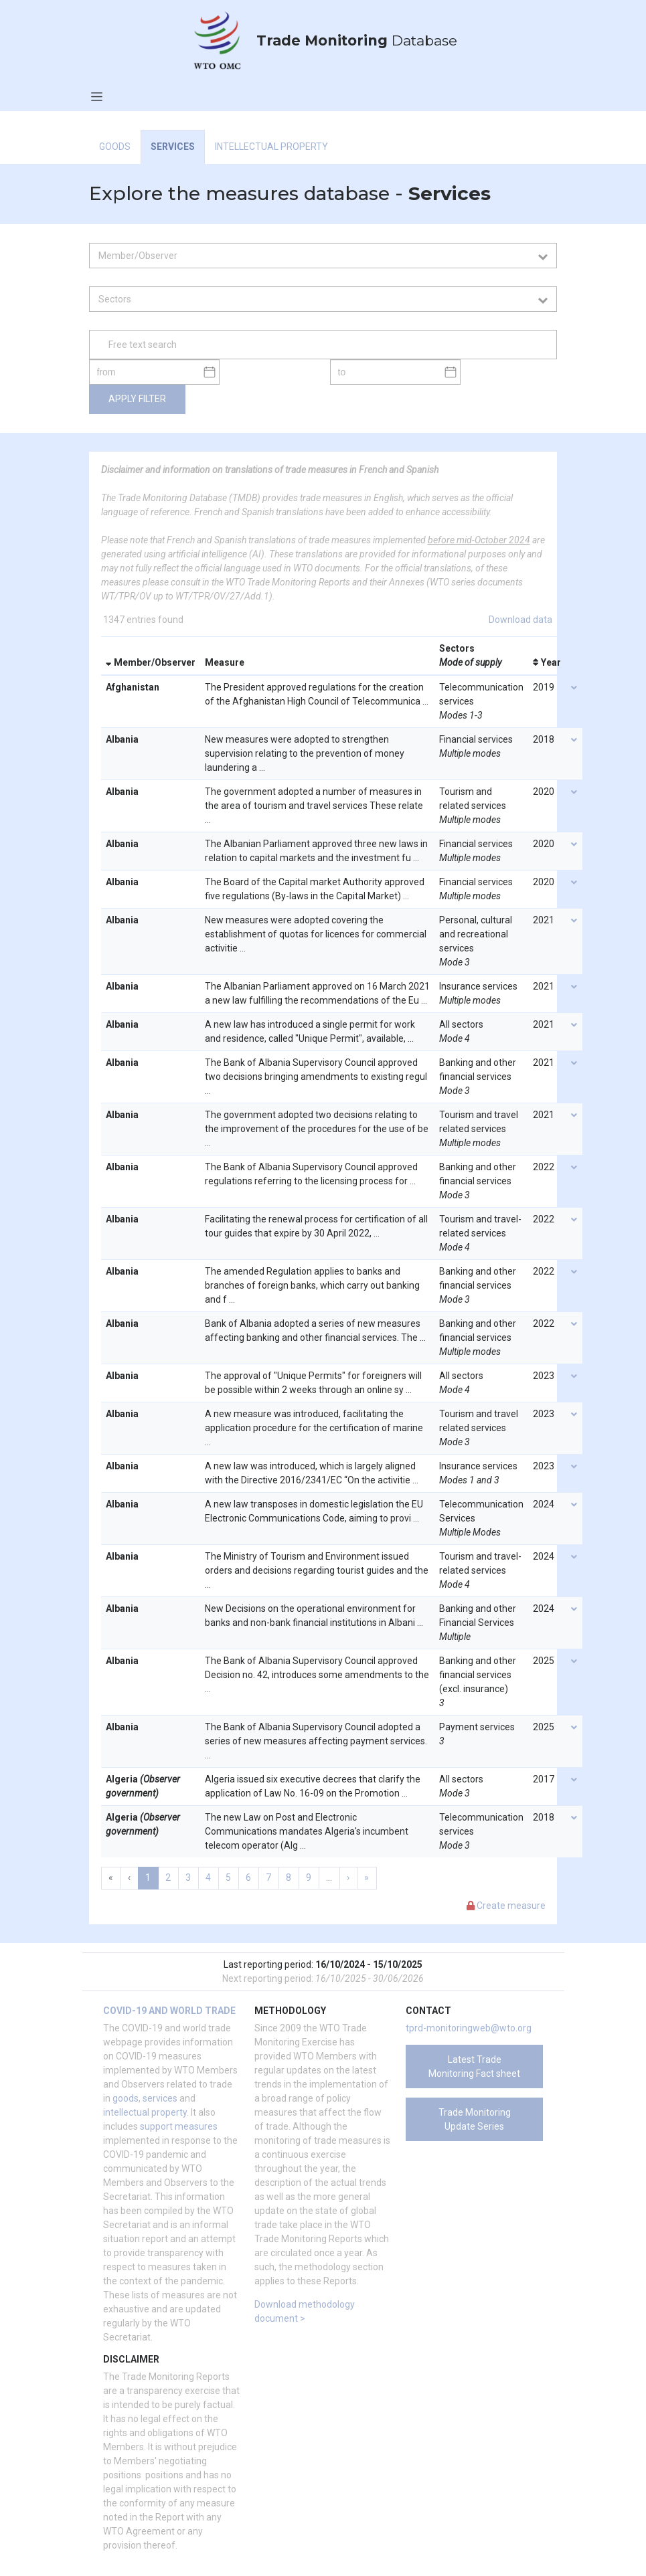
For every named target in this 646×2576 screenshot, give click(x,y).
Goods (115, 146)
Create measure (506, 1905)
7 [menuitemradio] (268, 1877)
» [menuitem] (366, 1877)
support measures (179, 2126)
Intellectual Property (271, 146)
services (160, 2098)
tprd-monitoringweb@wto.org (469, 2028)
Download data (520, 619)
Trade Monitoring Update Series (474, 2119)
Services (173, 146)
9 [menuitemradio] (308, 1877)
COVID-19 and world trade (169, 2010)
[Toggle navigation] (97, 96)
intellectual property (145, 2112)
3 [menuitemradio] (188, 1877)
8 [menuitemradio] (288, 1877)
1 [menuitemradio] (148, 1877)
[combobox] (317, 255)
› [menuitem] (348, 1877)
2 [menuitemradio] (168, 1877)
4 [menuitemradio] (208, 1877)
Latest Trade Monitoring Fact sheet (474, 2066)
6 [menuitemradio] (248, 1877)
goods (125, 2098)
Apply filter (137, 398)
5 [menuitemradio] (228, 1877)
